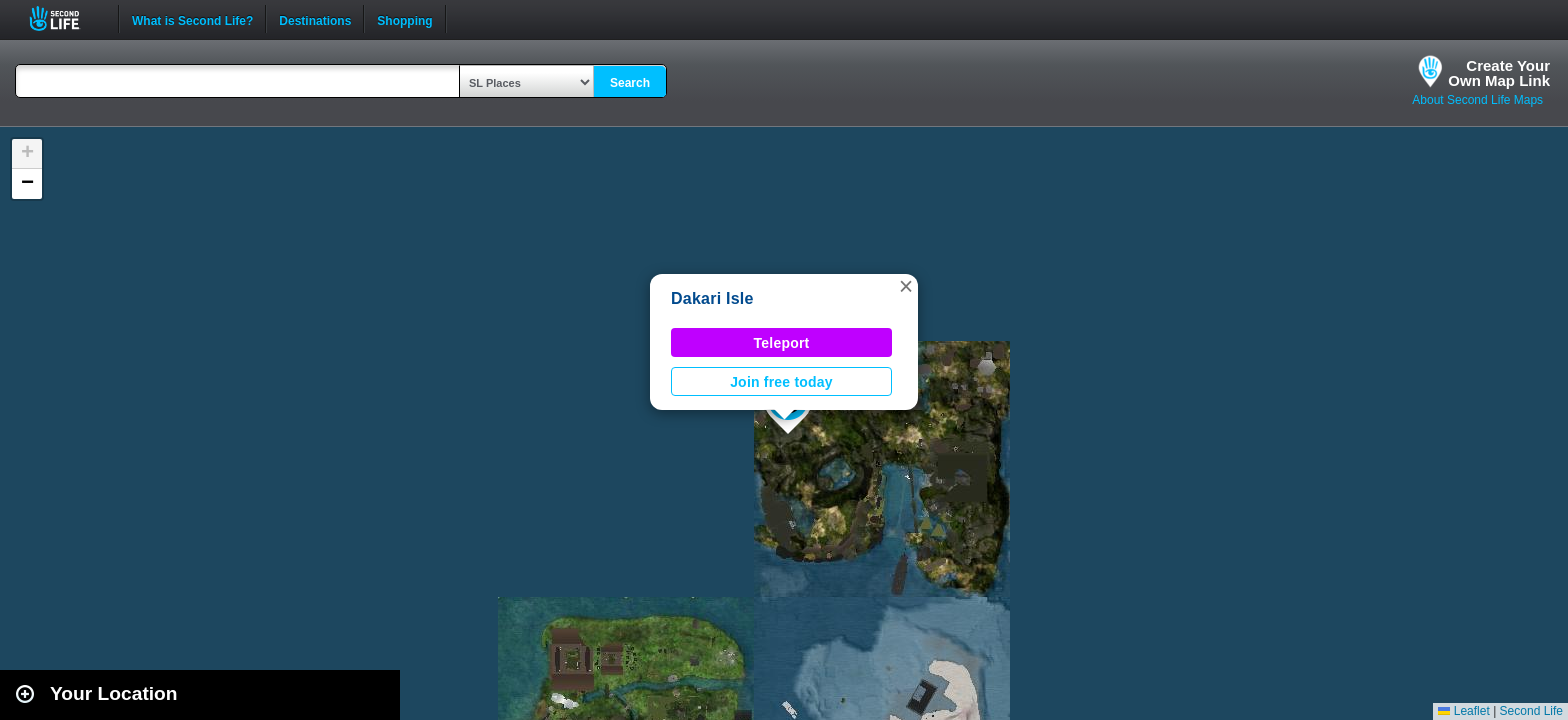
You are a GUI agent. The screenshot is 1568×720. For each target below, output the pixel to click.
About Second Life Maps (1477, 100)
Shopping (404, 19)
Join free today (781, 382)
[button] (906, 286)
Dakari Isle (712, 298)
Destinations (315, 19)
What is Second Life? (192, 19)
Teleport (782, 343)
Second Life (65, 18)
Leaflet (1463, 711)
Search (630, 83)
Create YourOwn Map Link (1499, 73)
